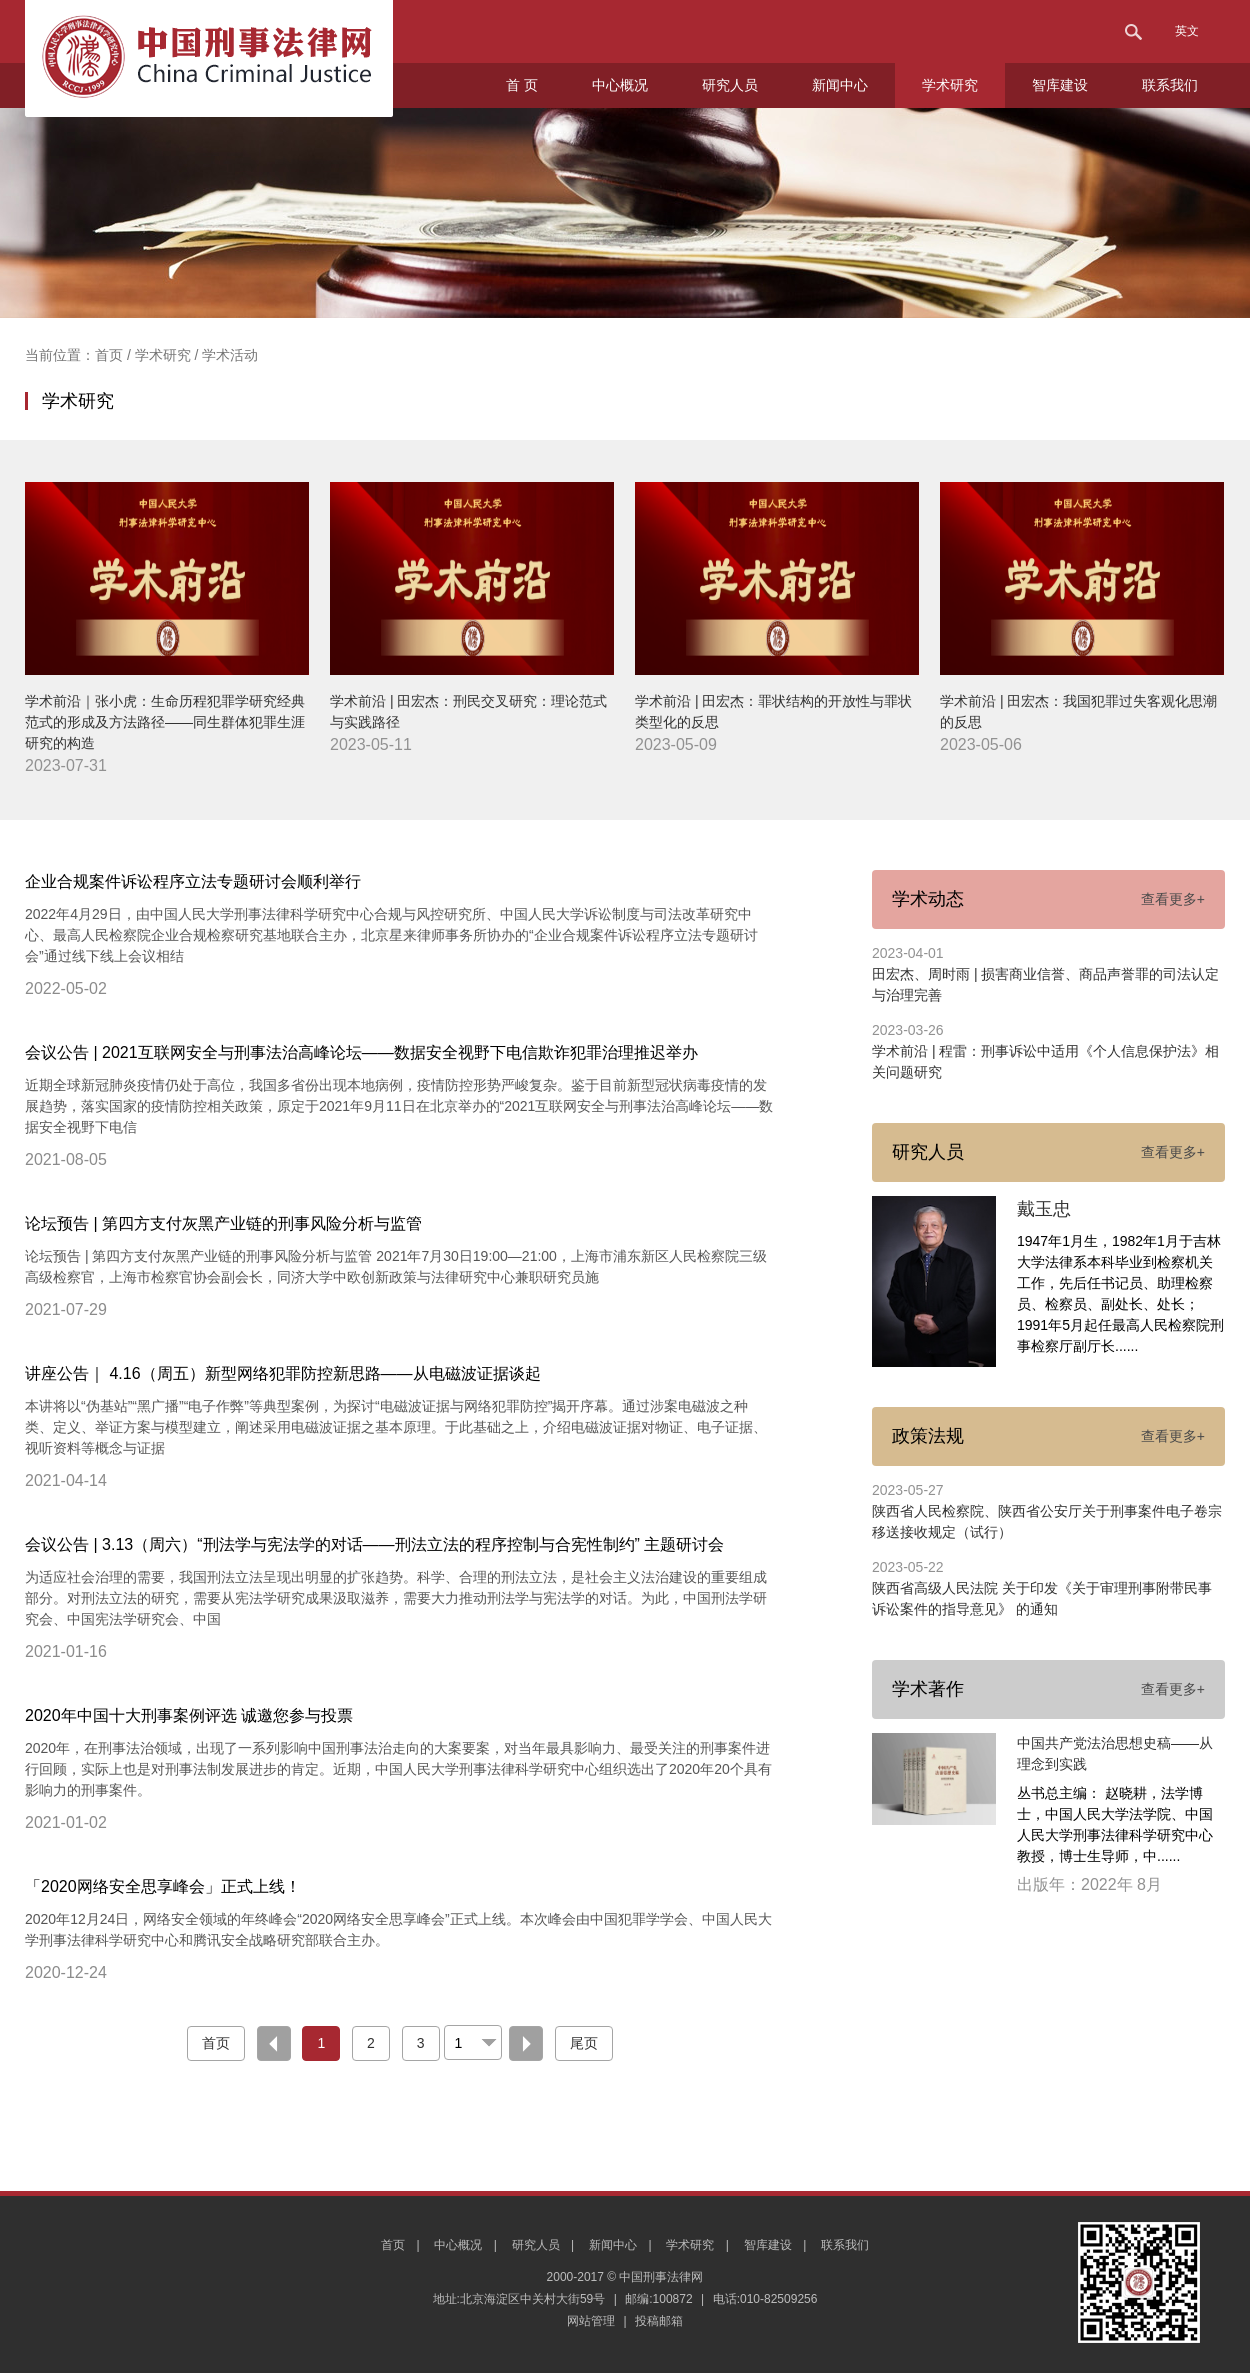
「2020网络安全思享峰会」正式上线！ (163, 1886)
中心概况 (620, 85)
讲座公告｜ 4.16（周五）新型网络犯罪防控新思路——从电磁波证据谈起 (283, 1373)
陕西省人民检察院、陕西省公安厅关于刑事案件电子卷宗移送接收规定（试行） (1047, 1521)
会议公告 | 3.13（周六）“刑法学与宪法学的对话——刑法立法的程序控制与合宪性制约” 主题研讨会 (374, 1544)
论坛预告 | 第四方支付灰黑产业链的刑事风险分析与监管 (223, 1223)
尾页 (584, 2043)
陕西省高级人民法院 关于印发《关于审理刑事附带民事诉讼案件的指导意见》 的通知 (1042, 1598)
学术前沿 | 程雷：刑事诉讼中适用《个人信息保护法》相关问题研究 (1045, 1061)
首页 (111, 355)
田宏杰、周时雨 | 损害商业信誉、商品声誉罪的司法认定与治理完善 (1045, 984)
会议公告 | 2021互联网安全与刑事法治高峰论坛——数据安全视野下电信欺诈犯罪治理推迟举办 (361, 1052)
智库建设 (1060, 85)
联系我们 (1170, 85)
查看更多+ (1173, 899)
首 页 (522, 85)
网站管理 (591, 2321)
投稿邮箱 (659, 2321)
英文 (1187, 31)
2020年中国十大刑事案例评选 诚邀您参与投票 (189, 1715)
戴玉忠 (1044, 1209)
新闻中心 (840, 85)
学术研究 (950, 85)
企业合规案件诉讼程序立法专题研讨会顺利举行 (193, 881)
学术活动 (230, 355)
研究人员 (730, 85)
